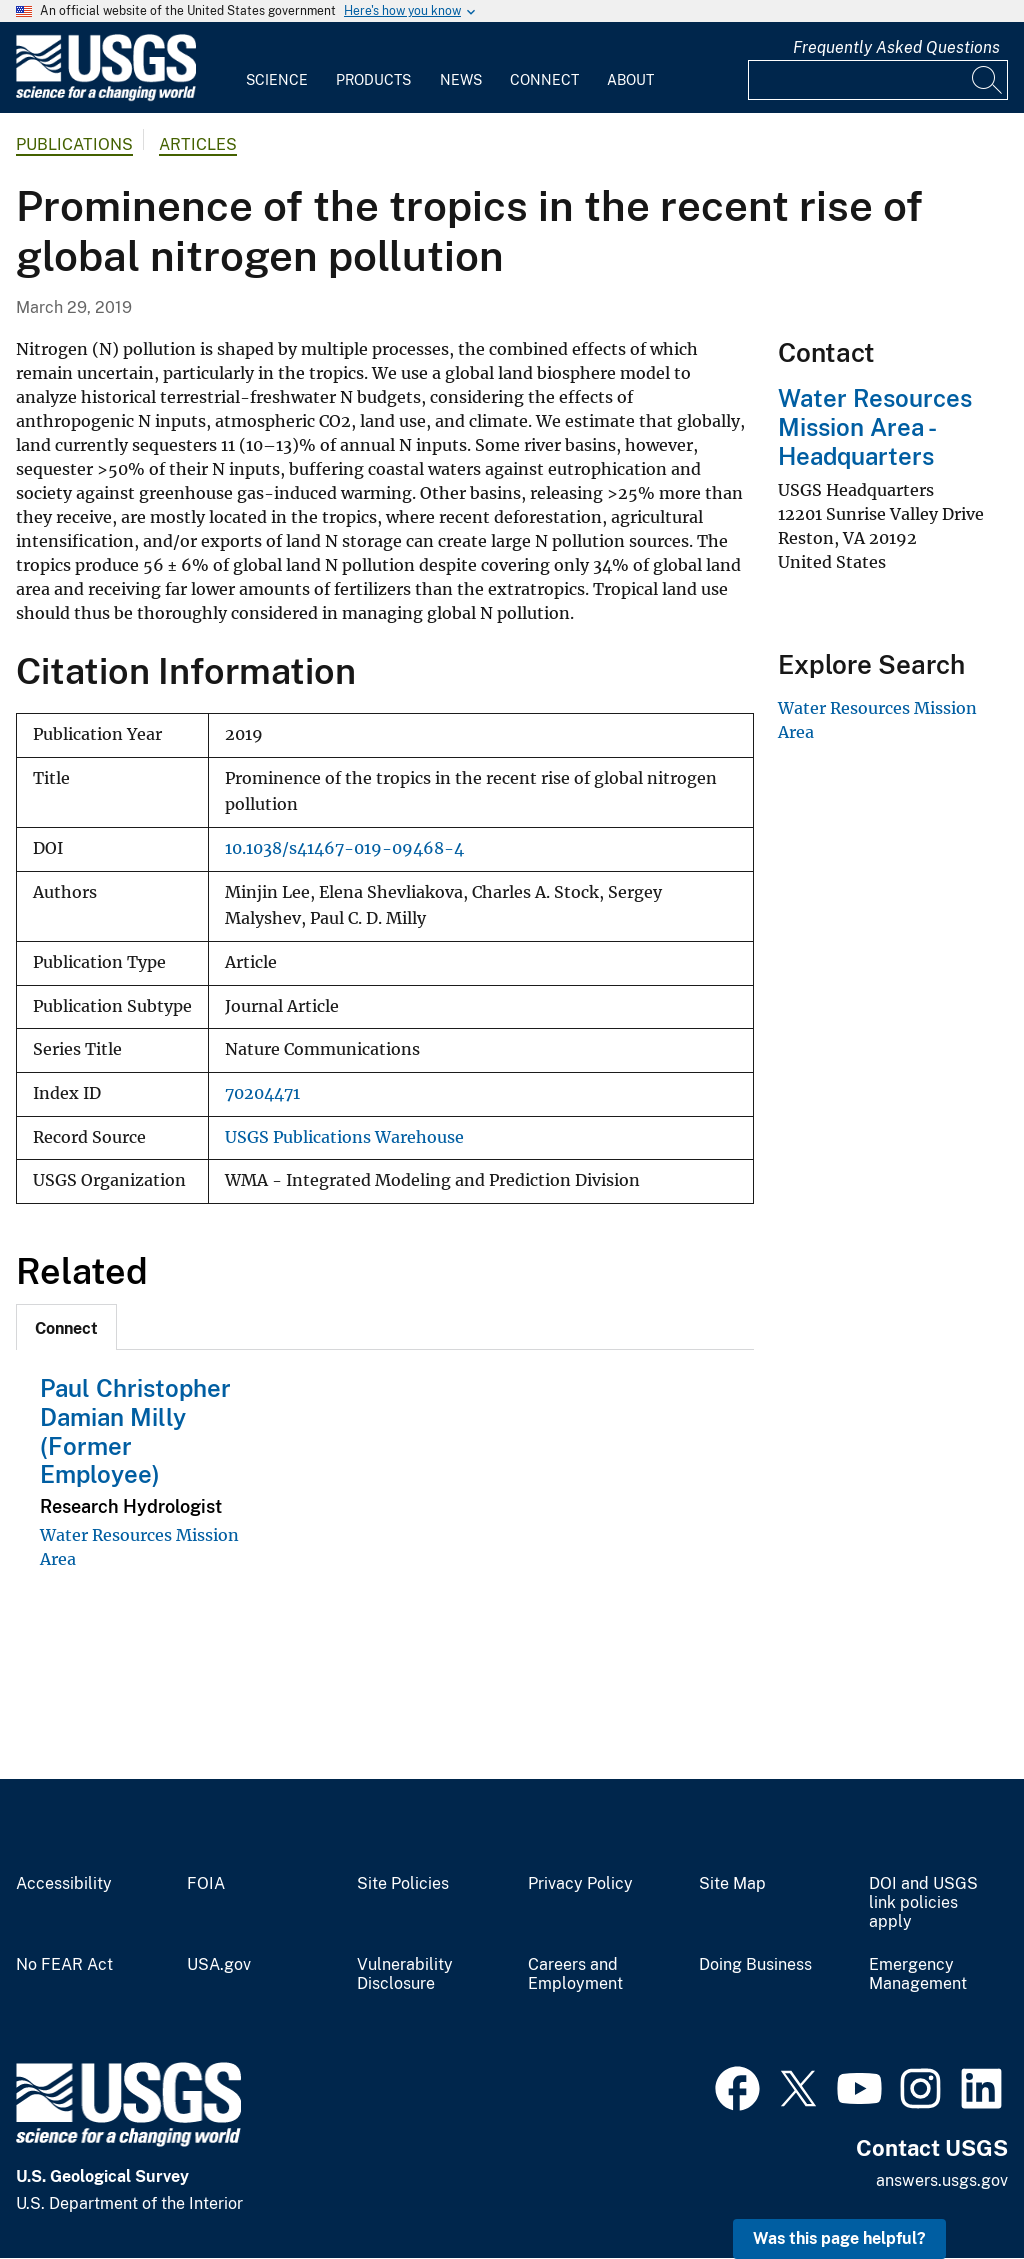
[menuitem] (277, 68)
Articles (198, 144)
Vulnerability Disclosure (405, 1974)
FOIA (206, 1884)
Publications (74, 144)
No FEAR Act (64, 1965)
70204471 (262, 1093)
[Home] (106, 96)
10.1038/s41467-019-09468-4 (344, 848)
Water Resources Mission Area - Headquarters (875, 427)
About (630, 80)
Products (373, 80)
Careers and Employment (575, 1974)
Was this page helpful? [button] (839, 2238)
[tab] (66, 1327)
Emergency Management (918, 1974)
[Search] (988, 80)
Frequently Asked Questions (896, 47)
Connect (544, 80)
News (461, 80)
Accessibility (64, 1884)
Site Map (732, 1884)
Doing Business (755, 1965)
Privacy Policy (580, 1884)
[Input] (878, 80)
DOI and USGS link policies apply (923, 1903)
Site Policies (403, 1884)
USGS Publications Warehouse (344, 1137)
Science (277, 80)
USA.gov (219, 1965)
